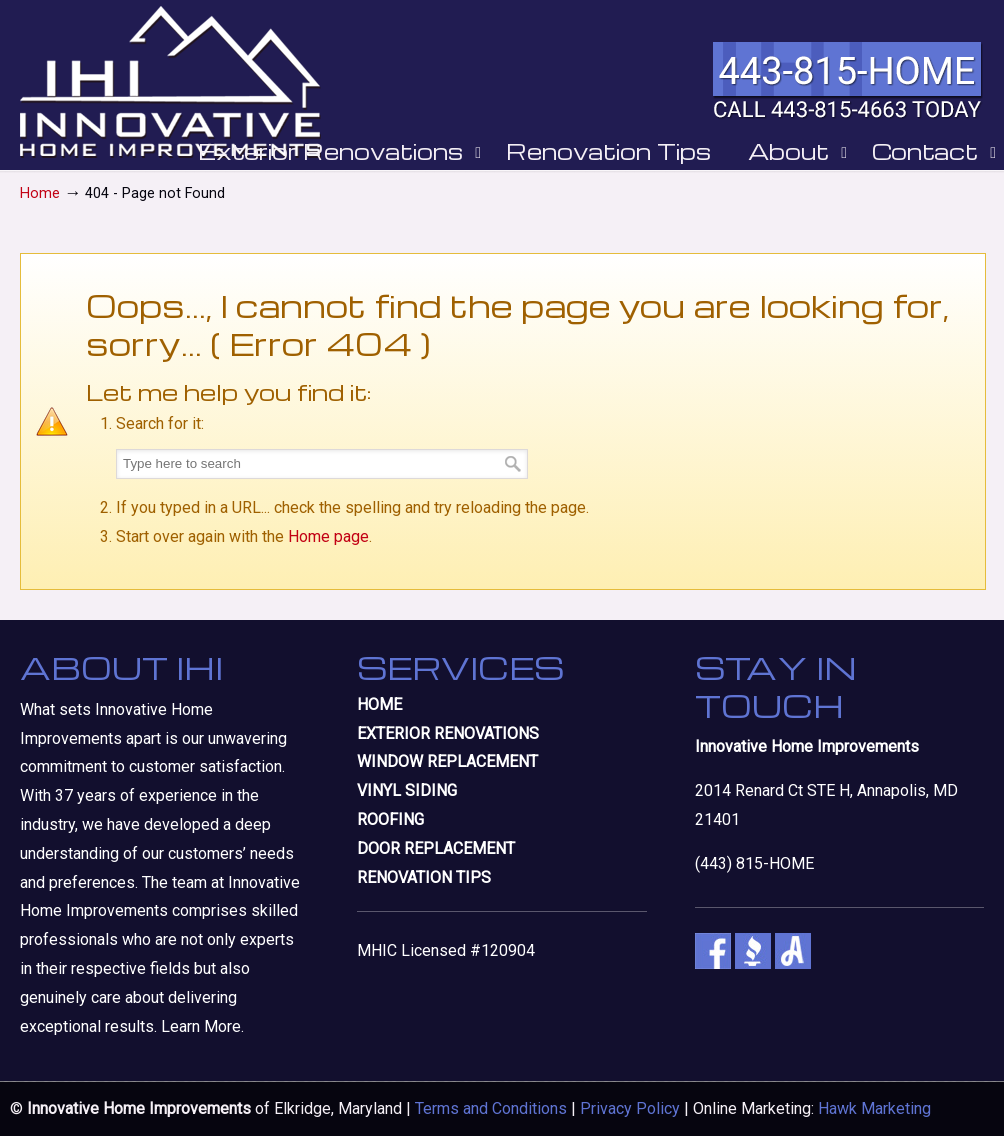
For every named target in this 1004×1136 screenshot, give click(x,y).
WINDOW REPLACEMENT (447, 761)
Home (40, 193)
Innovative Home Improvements (170, 82)
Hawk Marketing (874, 1108)
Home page (328, 536)
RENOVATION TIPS (424, 877)
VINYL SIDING (407, 790)
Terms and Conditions (491, 1108)
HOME (379, 704)
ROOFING (390, 819)
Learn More (201, 1026)
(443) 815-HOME (754, 863)
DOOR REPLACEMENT (436, 848)
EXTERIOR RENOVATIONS (448, 733)
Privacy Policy (630, 1108)
